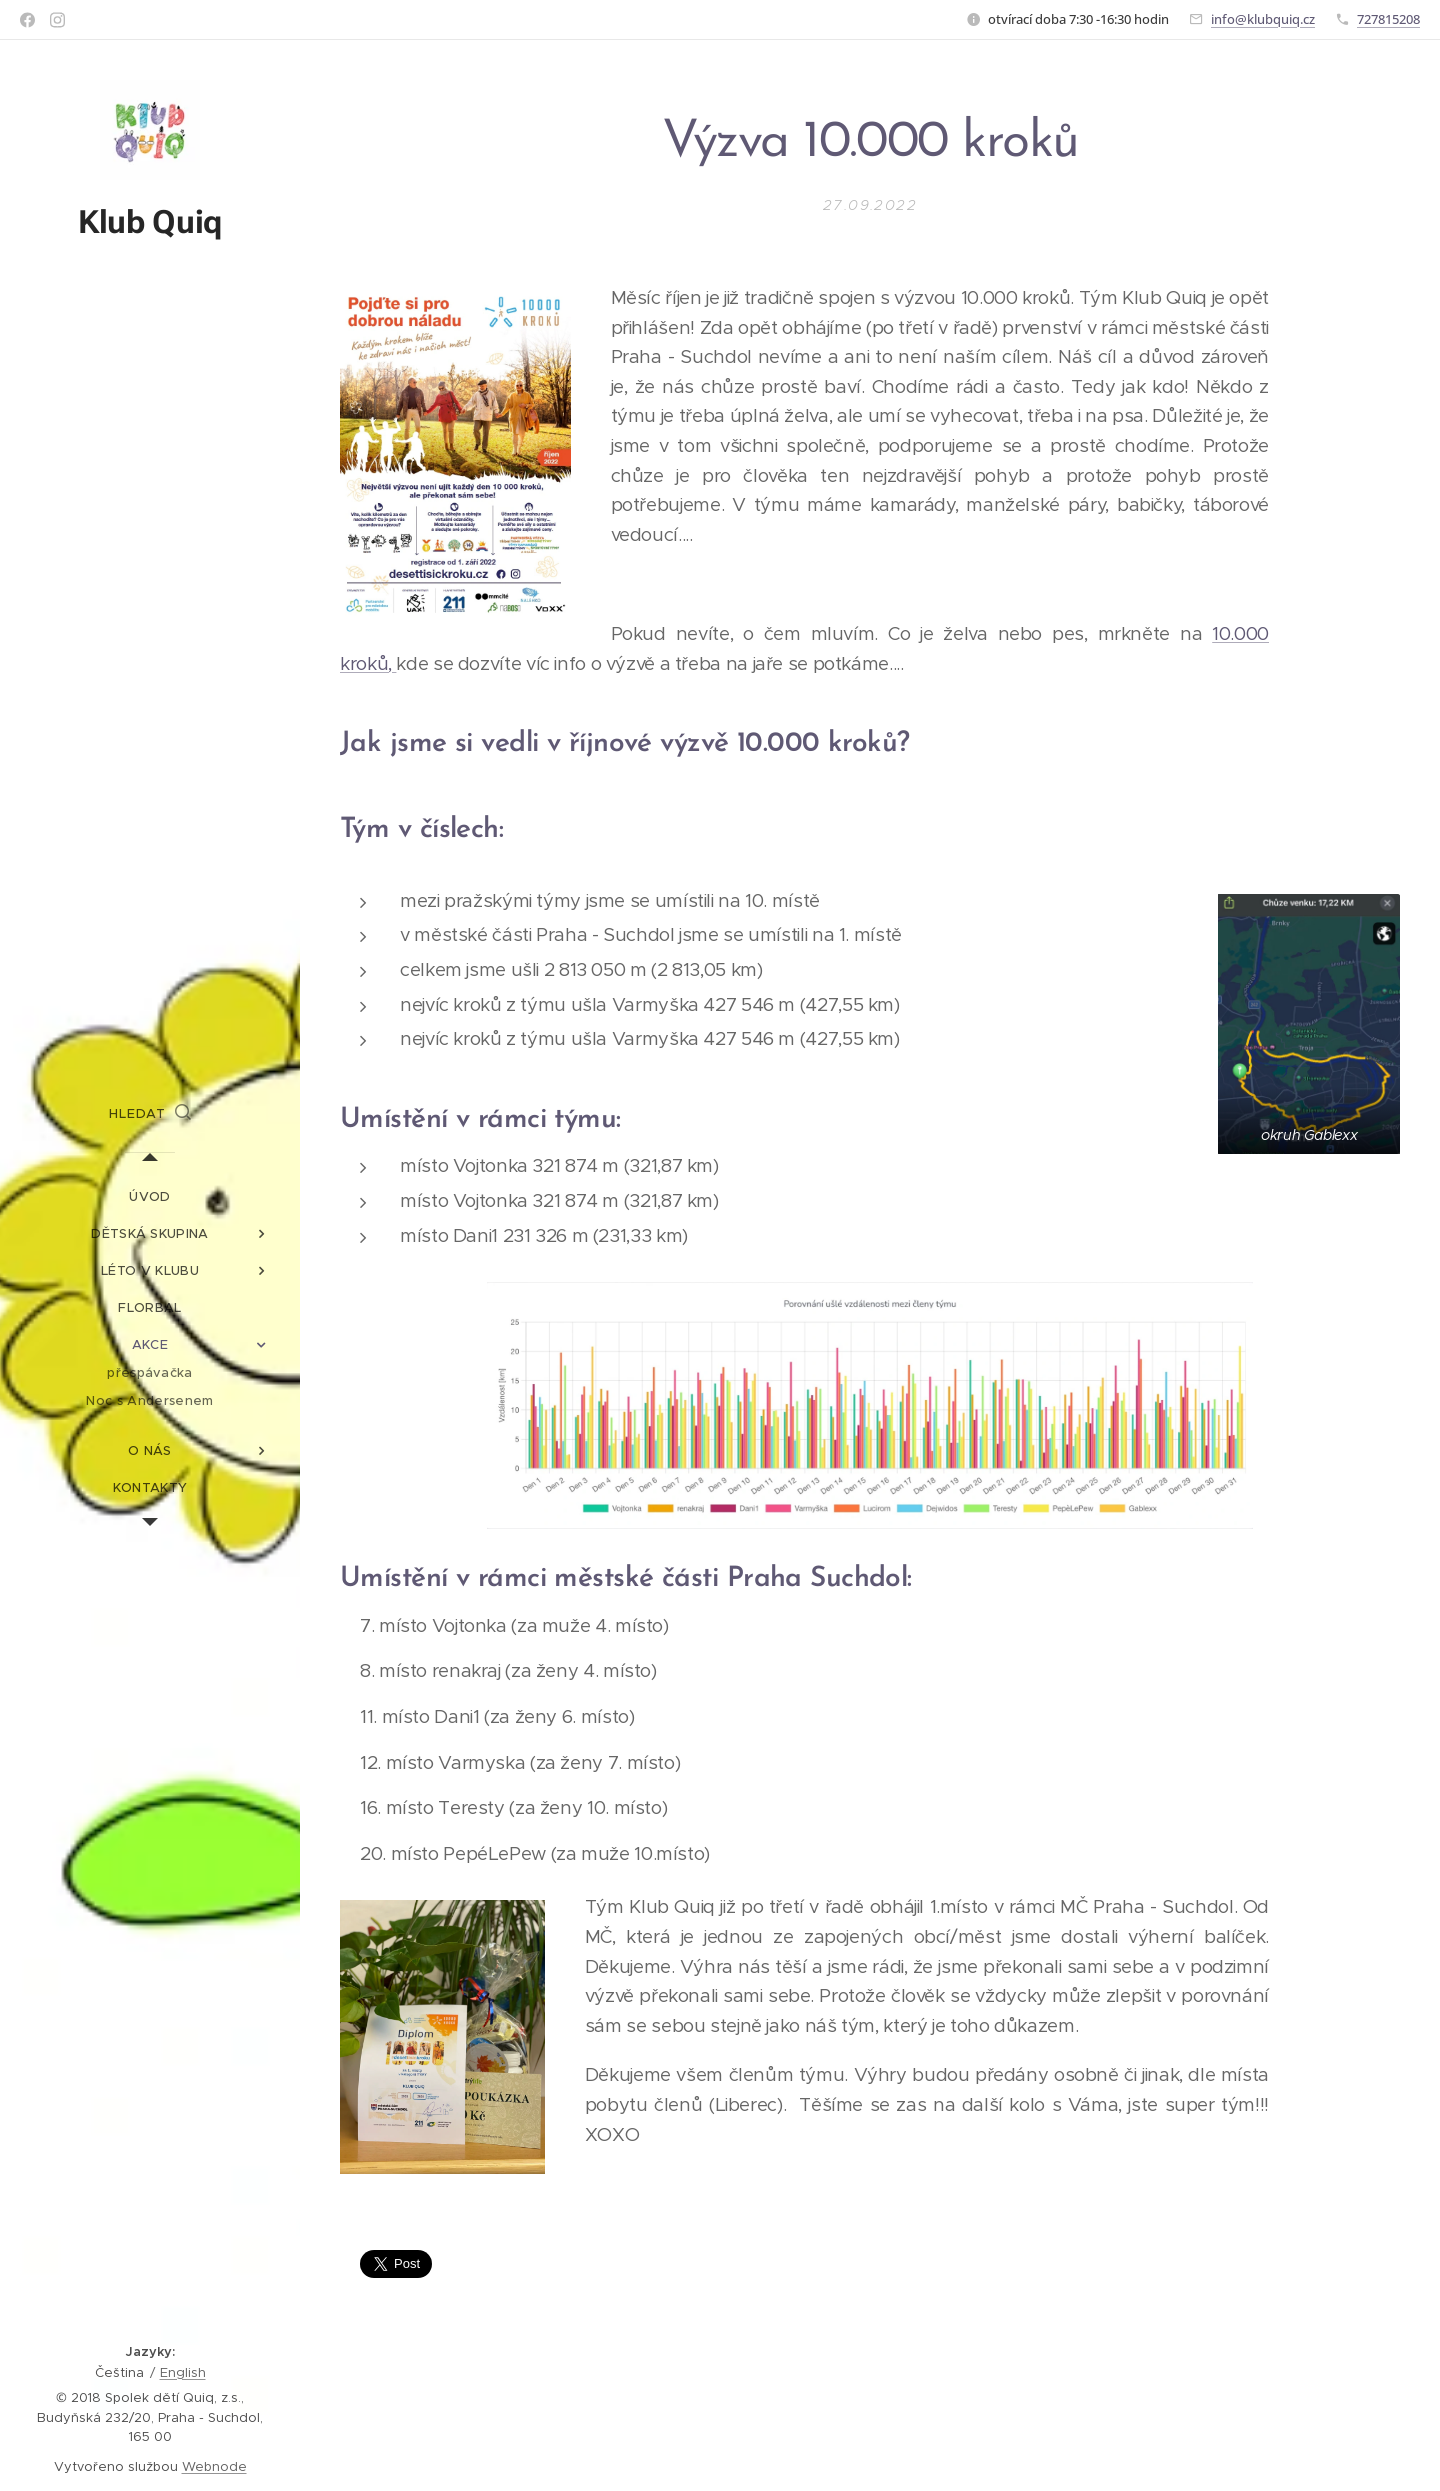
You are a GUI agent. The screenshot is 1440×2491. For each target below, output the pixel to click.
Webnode (214, 2466)
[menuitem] (150, 1196)
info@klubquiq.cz (1263, 19)
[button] (150, 1114)
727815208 (1388, 19)
